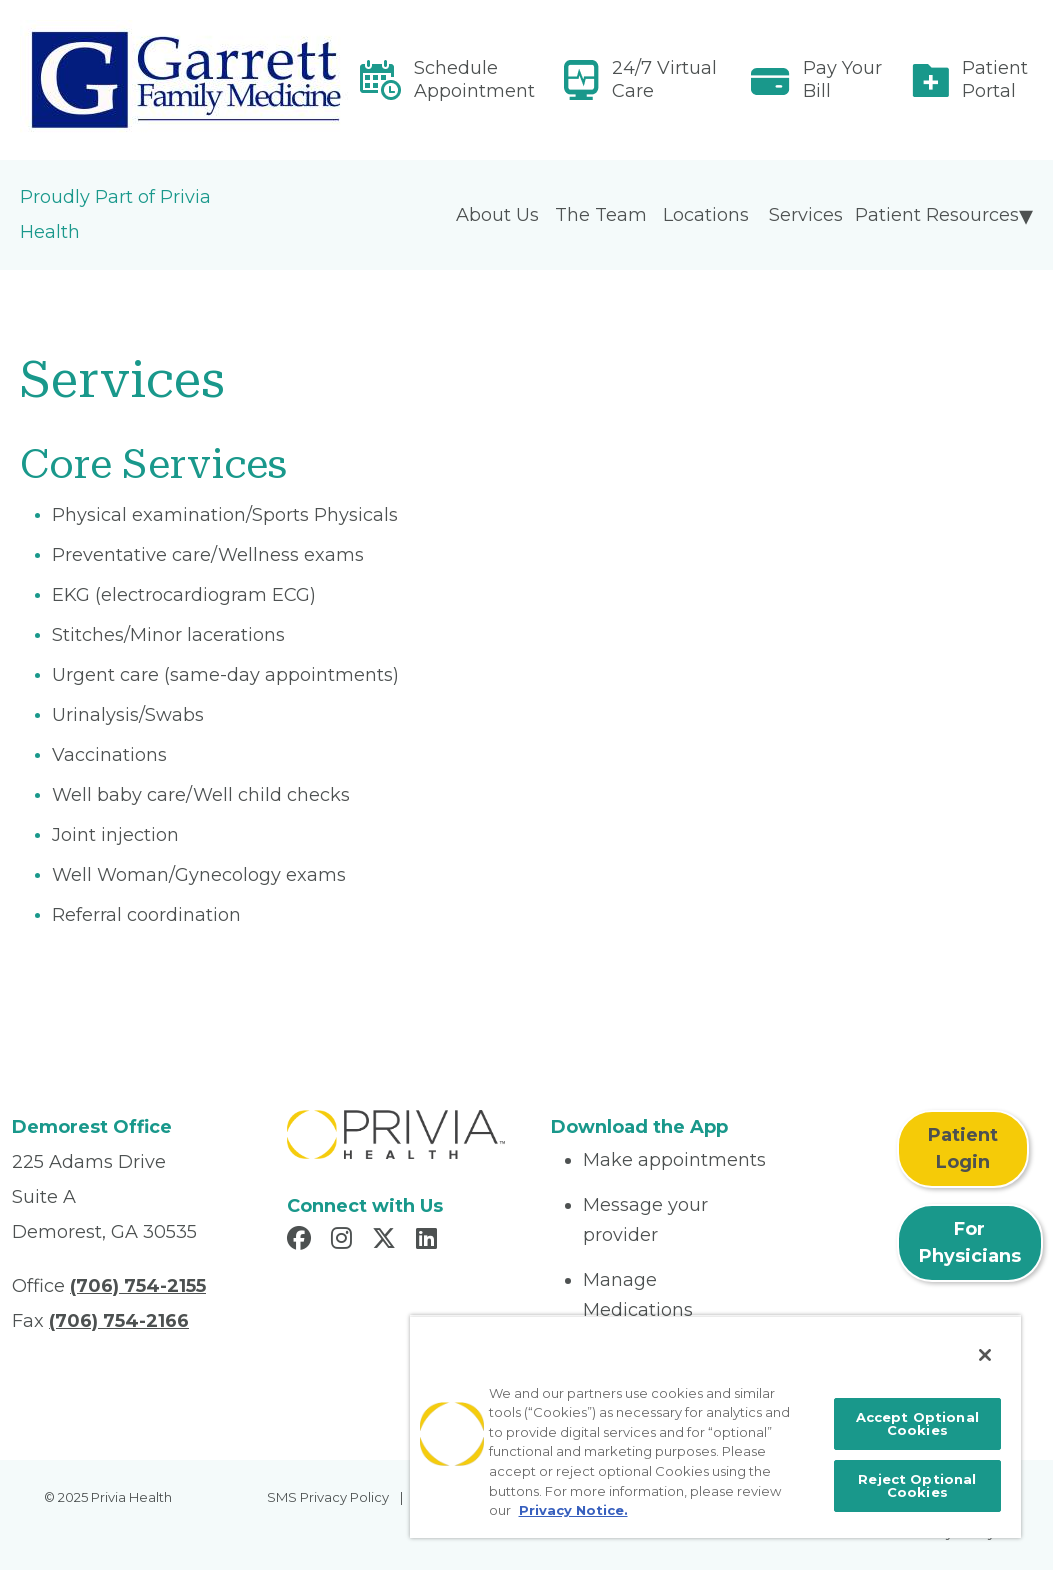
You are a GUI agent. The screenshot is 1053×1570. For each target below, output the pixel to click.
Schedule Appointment (474, 79)
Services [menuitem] (806, 215)
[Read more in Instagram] (344, 1241)
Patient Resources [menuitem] (937, 215)
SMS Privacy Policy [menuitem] (328, 1497)
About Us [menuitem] (497, 215)
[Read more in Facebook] (302, 1241)
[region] (715, 1426)
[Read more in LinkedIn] (429, 1241)
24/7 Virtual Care (664, 79)
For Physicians (970, 1242)
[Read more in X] (387, 1241)
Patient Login (963, 1148)
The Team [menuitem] (601, 215)
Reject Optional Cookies (917, 1485)
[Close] (985, 1355)
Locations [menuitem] (706, 215)
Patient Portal (995, 79)
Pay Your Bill (842, 79)
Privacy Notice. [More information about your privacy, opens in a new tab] (573, 1510)
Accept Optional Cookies (917, 1423)
